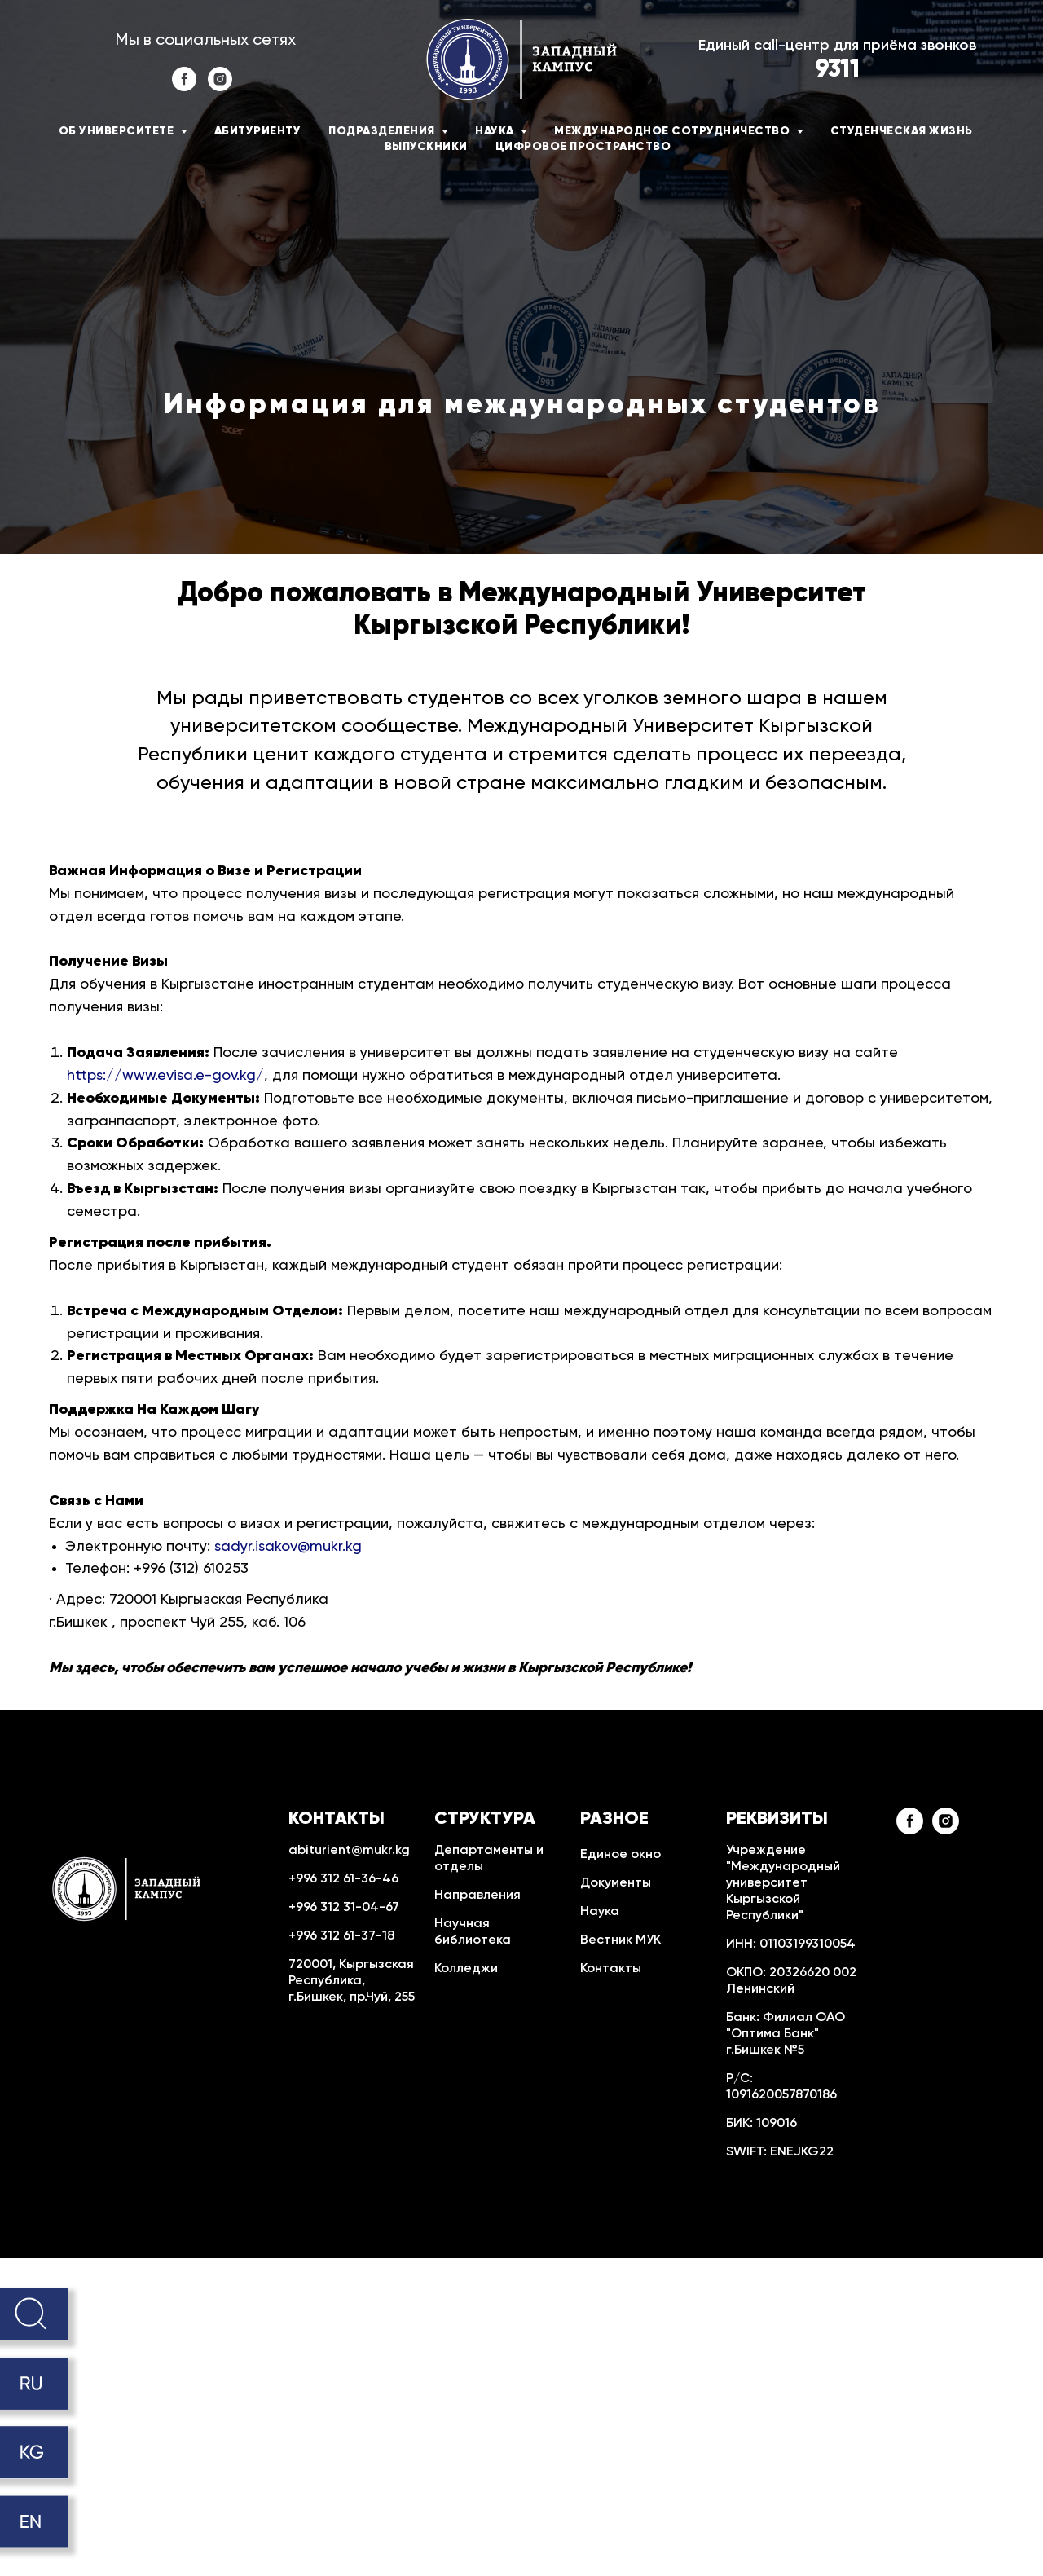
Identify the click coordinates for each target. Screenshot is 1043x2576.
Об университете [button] (118, 131)
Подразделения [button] (383, 131)
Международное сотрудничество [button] (673, 131)
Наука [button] (496, 131)
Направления (477, 1895)
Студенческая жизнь (901, 131)
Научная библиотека (472, 1932)
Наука (599, 1911)
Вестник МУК (620, 1940)
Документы (615, 1883)
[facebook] (184, 87)
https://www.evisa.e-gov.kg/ (165, 1075)
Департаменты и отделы (489, 1859)
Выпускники (426, 146)
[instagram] (220, 87)
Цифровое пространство (583, 146)
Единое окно (620, 1854)
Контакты (610, 1968)
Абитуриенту (257, 131)
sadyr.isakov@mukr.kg (288, 1546)
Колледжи (466, 1968)
